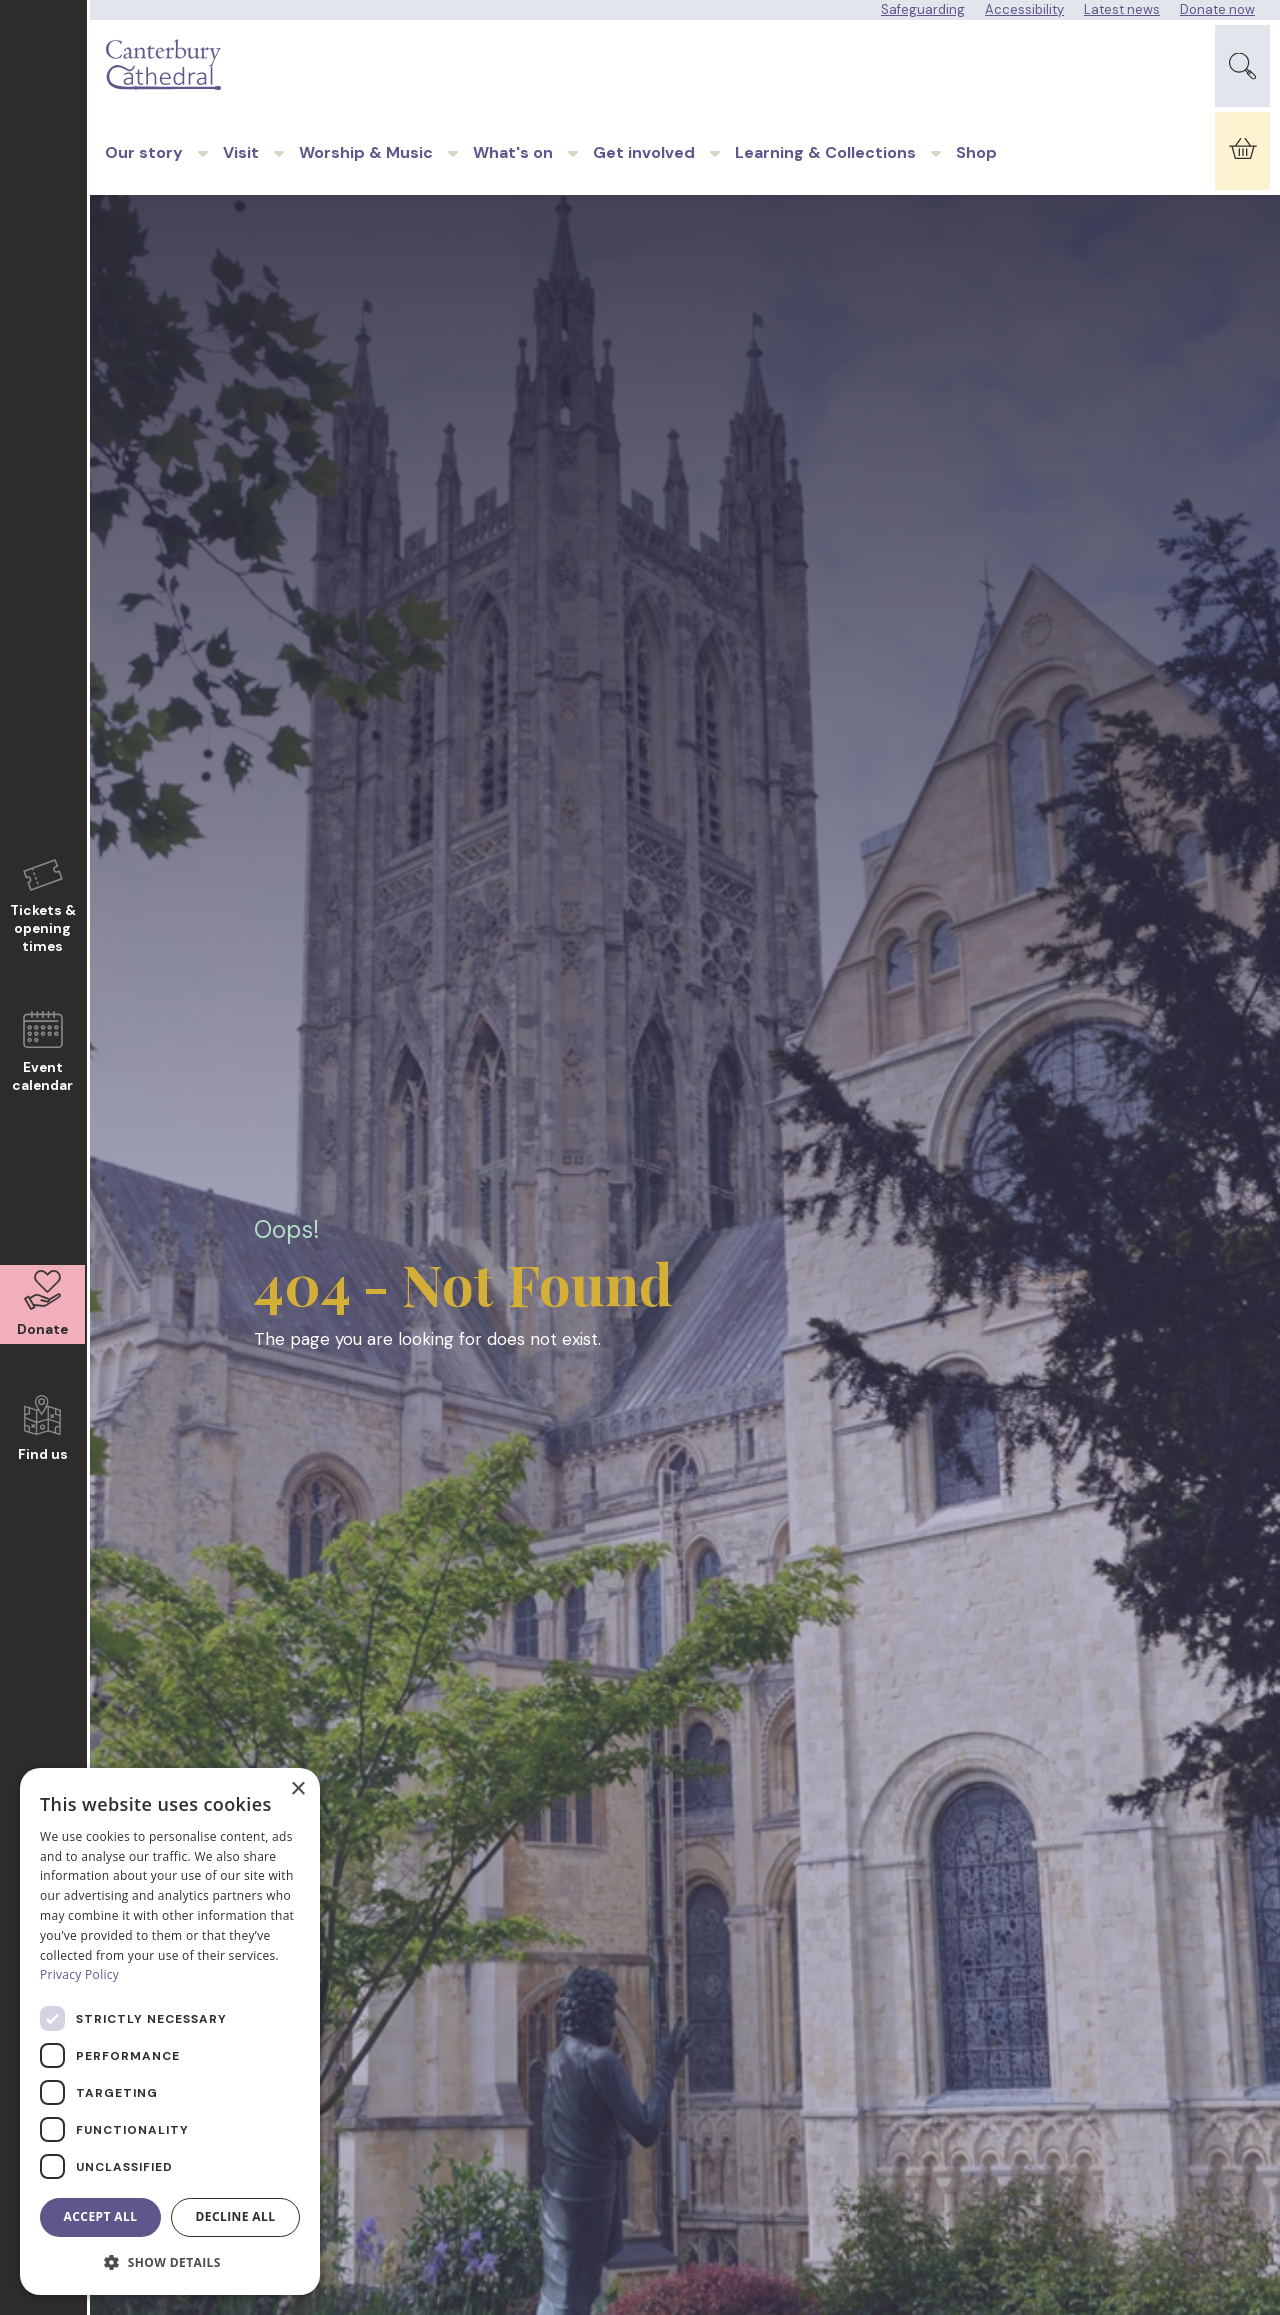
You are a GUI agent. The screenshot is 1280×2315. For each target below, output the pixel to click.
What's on (513, 173)
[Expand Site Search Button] (1242, 71)
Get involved (644, 173)
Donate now (1217, 9)
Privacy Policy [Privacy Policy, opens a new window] (79, 1974)
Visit (241, 173)
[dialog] (170, 2031)
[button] (170, 2263)
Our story (144, 173)
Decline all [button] (236, 2216)
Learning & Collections (825, 173)
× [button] (297, 1789)
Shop (976, 173)
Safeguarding (923, 9)
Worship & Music (366, 173)
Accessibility (1024, 9)
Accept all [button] (101, 2216)
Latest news (1122, 9)
